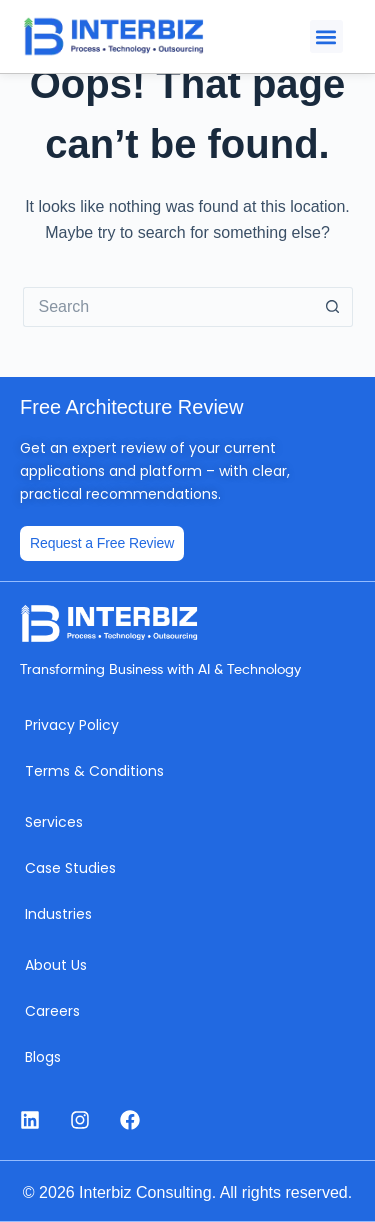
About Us (56, 965)
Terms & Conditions (94, 771)
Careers (52, 1011)
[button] (326, 36)
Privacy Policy (72, 725)
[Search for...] (168, 307)
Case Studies (70, 868)
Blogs (43, 1057)
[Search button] (333, 307)
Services (54, 822)
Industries (58, 914)
